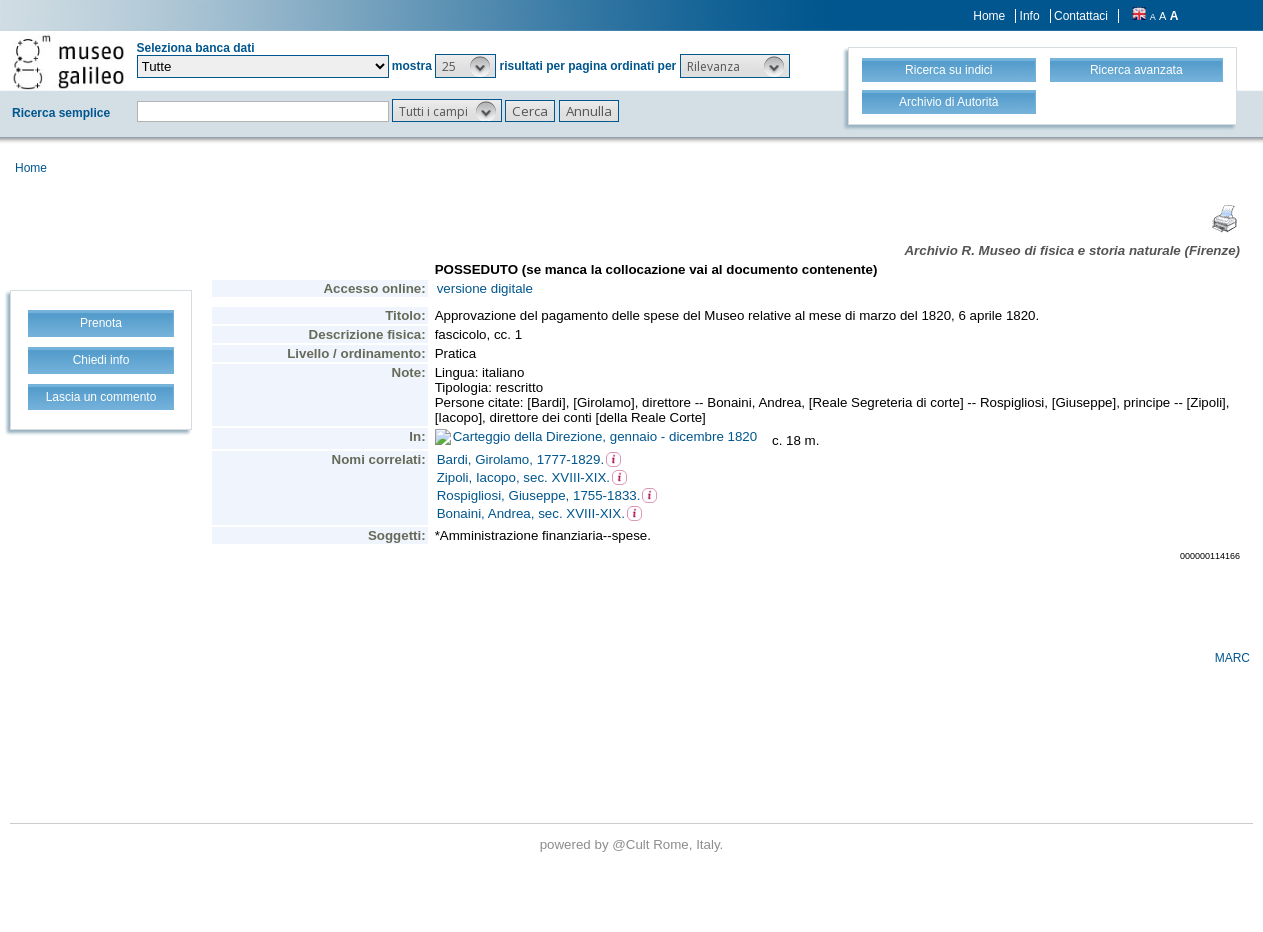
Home (989, 16)
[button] (465, 66)
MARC (1232, 658)
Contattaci (1081, 16)
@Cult (632, 844)
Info (1030, 16)
